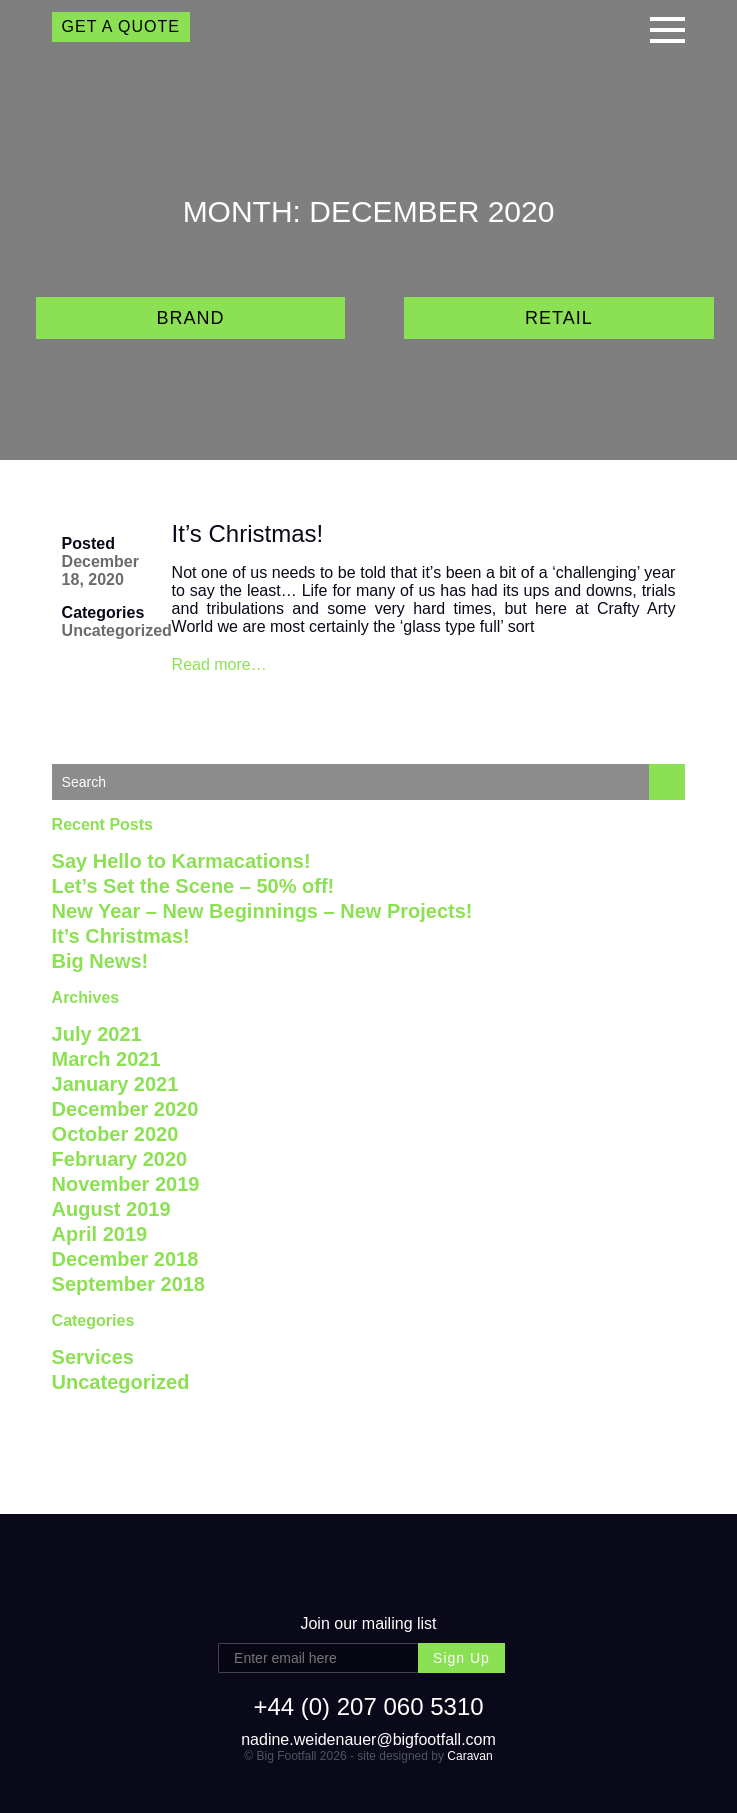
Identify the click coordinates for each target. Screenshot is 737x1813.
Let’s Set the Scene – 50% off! (193, 886)
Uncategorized (117, 630)
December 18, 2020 (100, 570)
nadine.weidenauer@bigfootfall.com (368, 1739)
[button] (667, 27)
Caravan (469, 1756)
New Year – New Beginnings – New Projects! (262, 911)
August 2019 (111, 1209)
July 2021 (97, 1034)
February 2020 (120, 1159)
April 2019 (100, 1234)
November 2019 (126, 1184)
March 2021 (106, 1059)
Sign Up (461, 1658)
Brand (190, 318)
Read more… (219, 664)
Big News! (100, 961)
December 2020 (125, 1109)
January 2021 (115, 1084)
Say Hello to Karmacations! (181, 861)
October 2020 (115, 1134)
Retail (559, 318)
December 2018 (125, 1259)
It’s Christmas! (248, 533)
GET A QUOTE (121, 26)
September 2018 (128, 1284)
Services (93, 1357)
